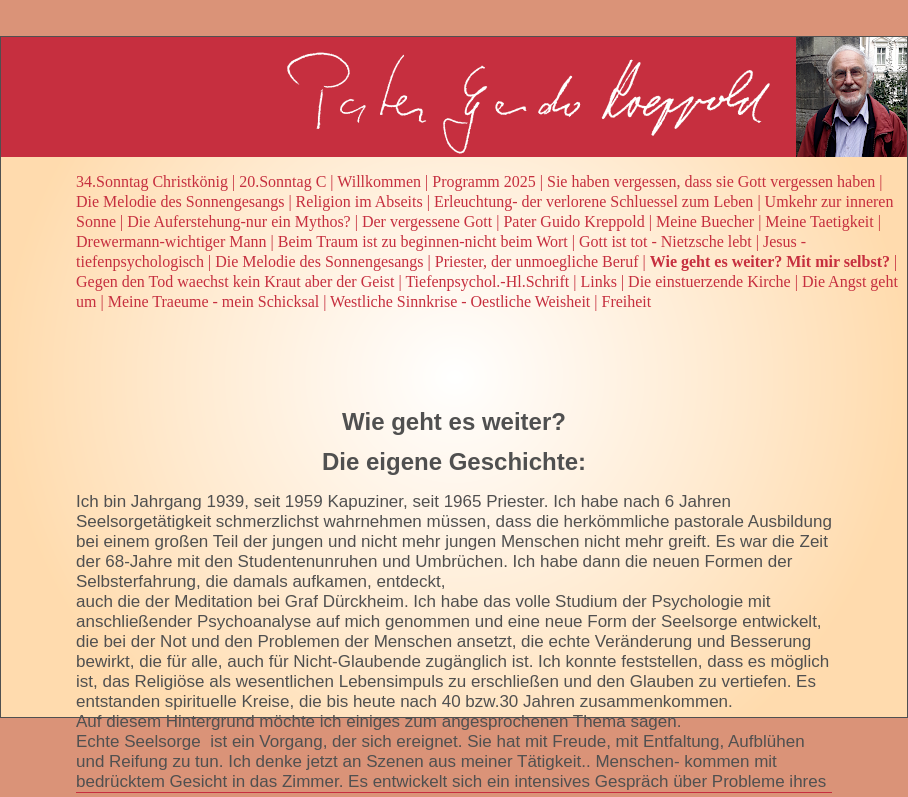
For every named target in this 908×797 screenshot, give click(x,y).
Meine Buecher (705, 221)
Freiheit (626, 301)
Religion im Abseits (359, 201)
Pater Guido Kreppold (573, 221)
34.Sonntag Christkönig (152, 181)
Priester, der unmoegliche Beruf (537, 261)
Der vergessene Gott (427, 221)
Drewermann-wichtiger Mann (171, 241)
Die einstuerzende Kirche (709, 281)
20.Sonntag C (282, 181)
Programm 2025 (484, 181)
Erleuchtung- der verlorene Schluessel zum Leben (593, 201)
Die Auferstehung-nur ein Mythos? (239, 221)
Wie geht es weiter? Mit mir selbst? (770, 261)
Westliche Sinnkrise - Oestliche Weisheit (460, 301)
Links (598, 281)
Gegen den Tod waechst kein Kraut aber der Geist (235, 281)
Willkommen (379, 181)
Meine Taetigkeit (819, 221)
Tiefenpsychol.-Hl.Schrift (487, 281)
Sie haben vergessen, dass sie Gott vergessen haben (711, 181)
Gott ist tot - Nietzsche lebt (665, 241)
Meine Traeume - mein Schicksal (214, 301)
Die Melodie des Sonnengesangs (180, 201)
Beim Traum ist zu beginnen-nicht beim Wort (423, 241)
